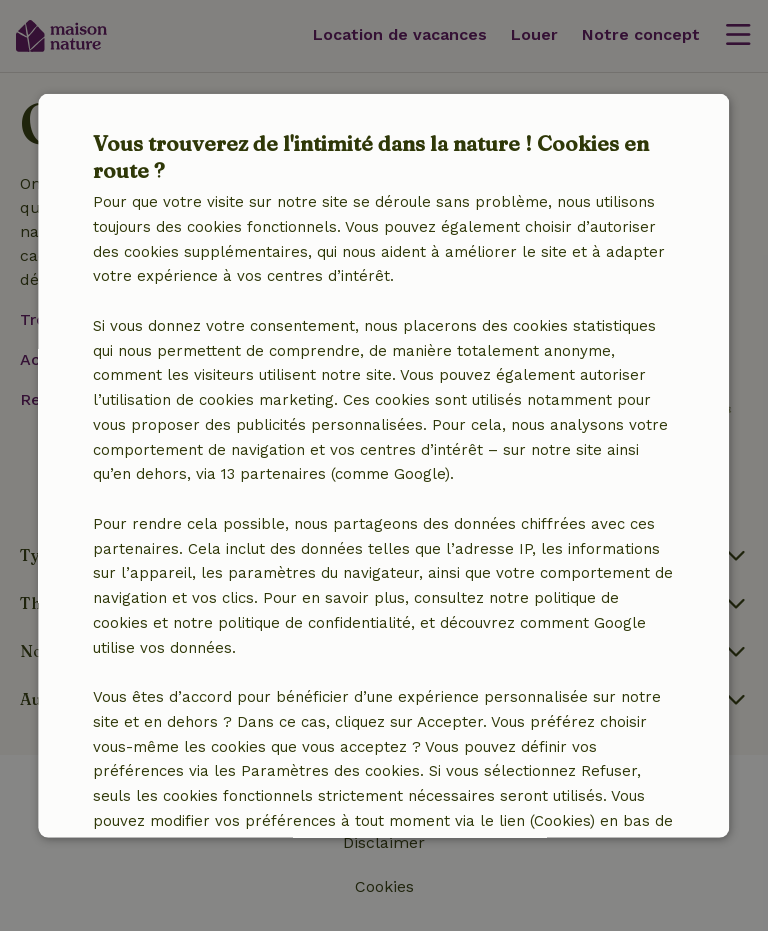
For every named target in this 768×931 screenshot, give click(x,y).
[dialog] (383, 465)
